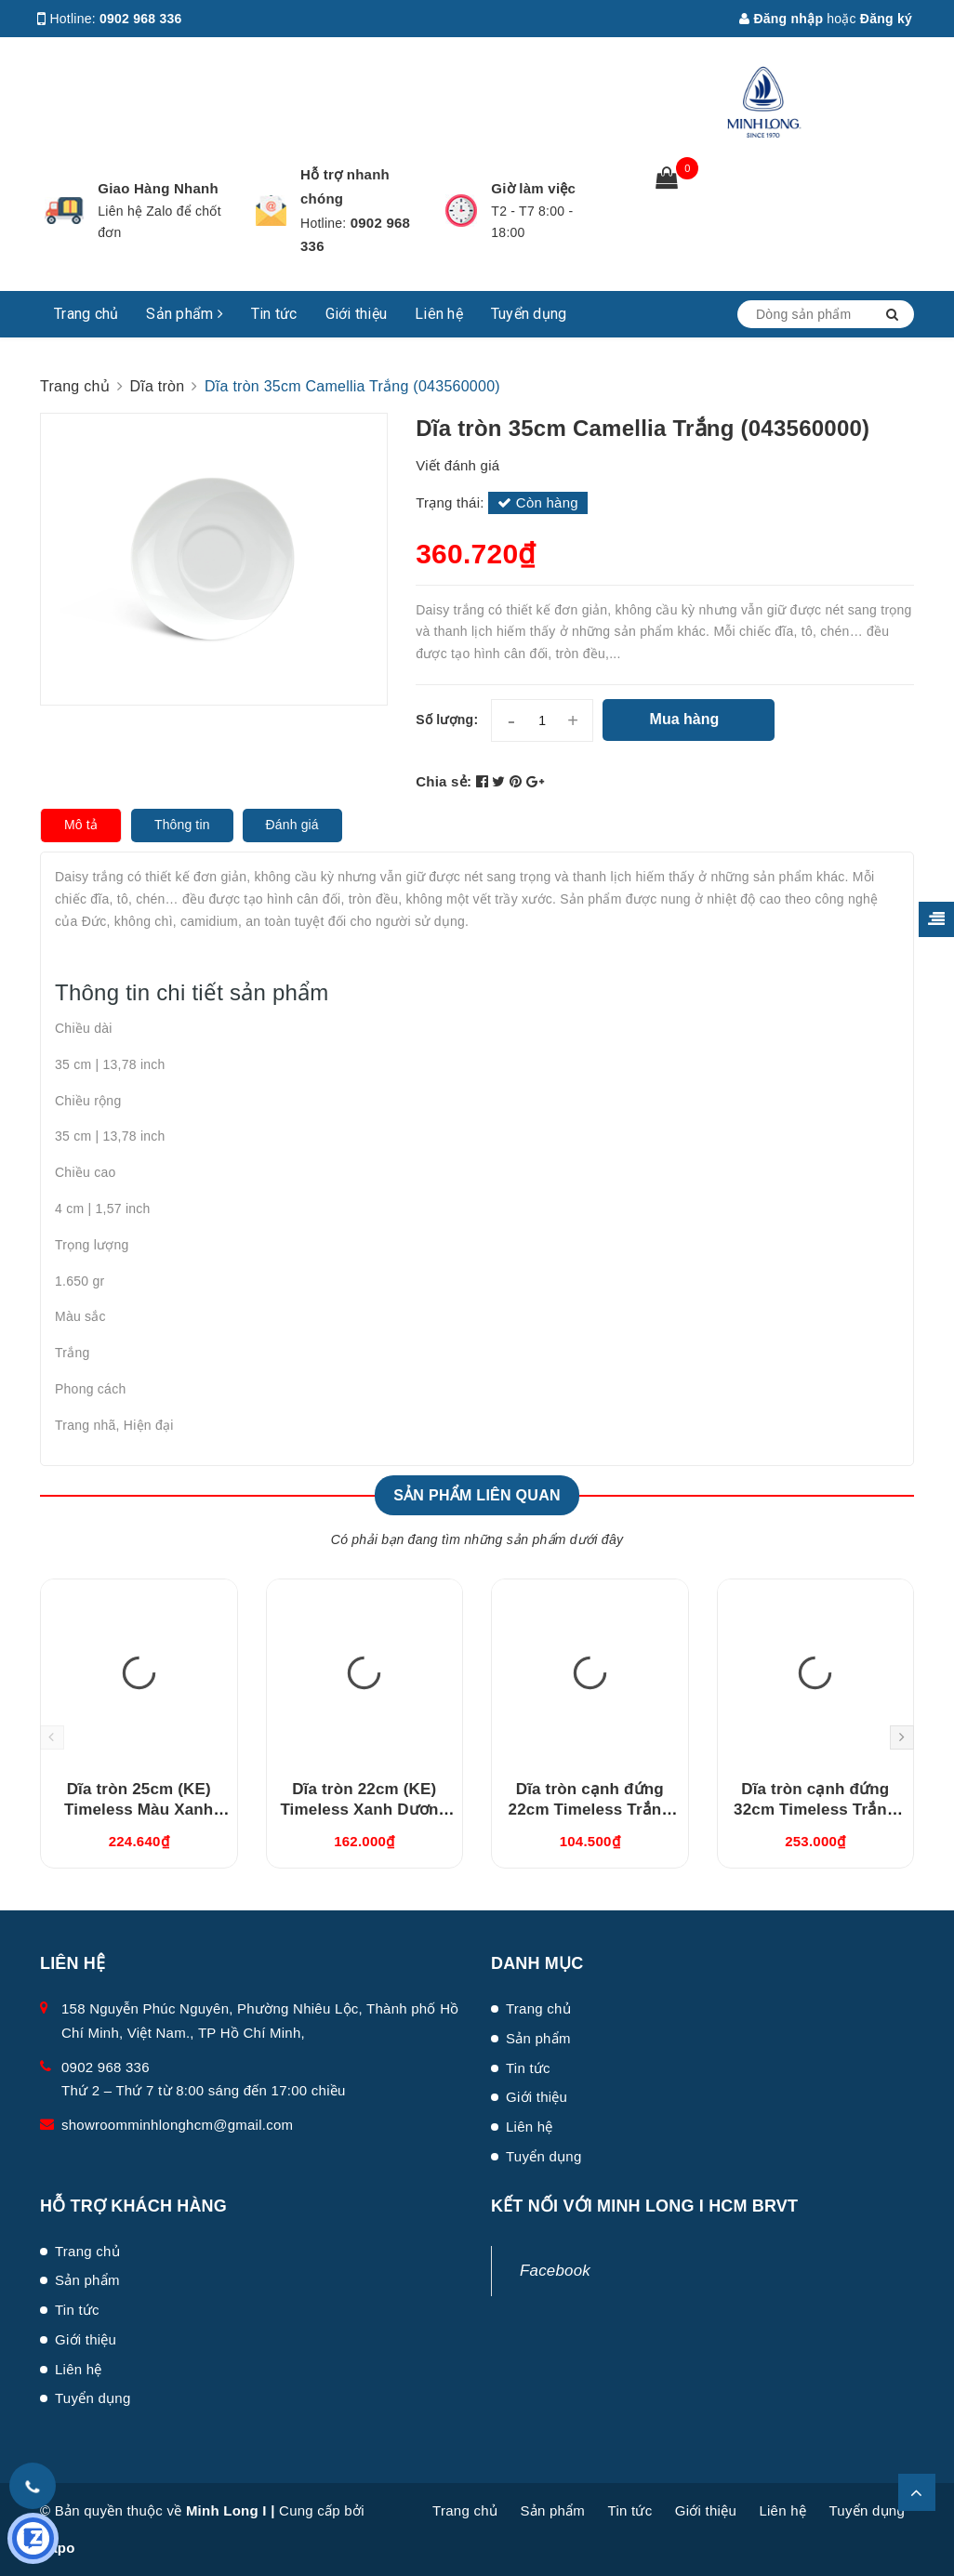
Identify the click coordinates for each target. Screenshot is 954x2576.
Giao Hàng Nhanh (158, 188)
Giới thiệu (356, 314)
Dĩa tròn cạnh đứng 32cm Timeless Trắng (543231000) (815, 1809)
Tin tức (274, 314)
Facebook (555, 2270)
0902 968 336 (140, 18)
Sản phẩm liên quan (477, 1495)
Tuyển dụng (529, 314)
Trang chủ (86, 314)
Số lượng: (447, 719)
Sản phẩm (184, 314)
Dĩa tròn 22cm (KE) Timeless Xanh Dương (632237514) (364, 1809)
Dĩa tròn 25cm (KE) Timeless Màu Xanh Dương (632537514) (138, 1809)
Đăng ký (886, 18)
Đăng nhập (781, 18)
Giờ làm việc (533, 188)
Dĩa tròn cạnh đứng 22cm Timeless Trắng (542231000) (590, 1809)
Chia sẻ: (443, 781)
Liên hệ (439, 314)
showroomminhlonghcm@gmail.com (177, 2125)
